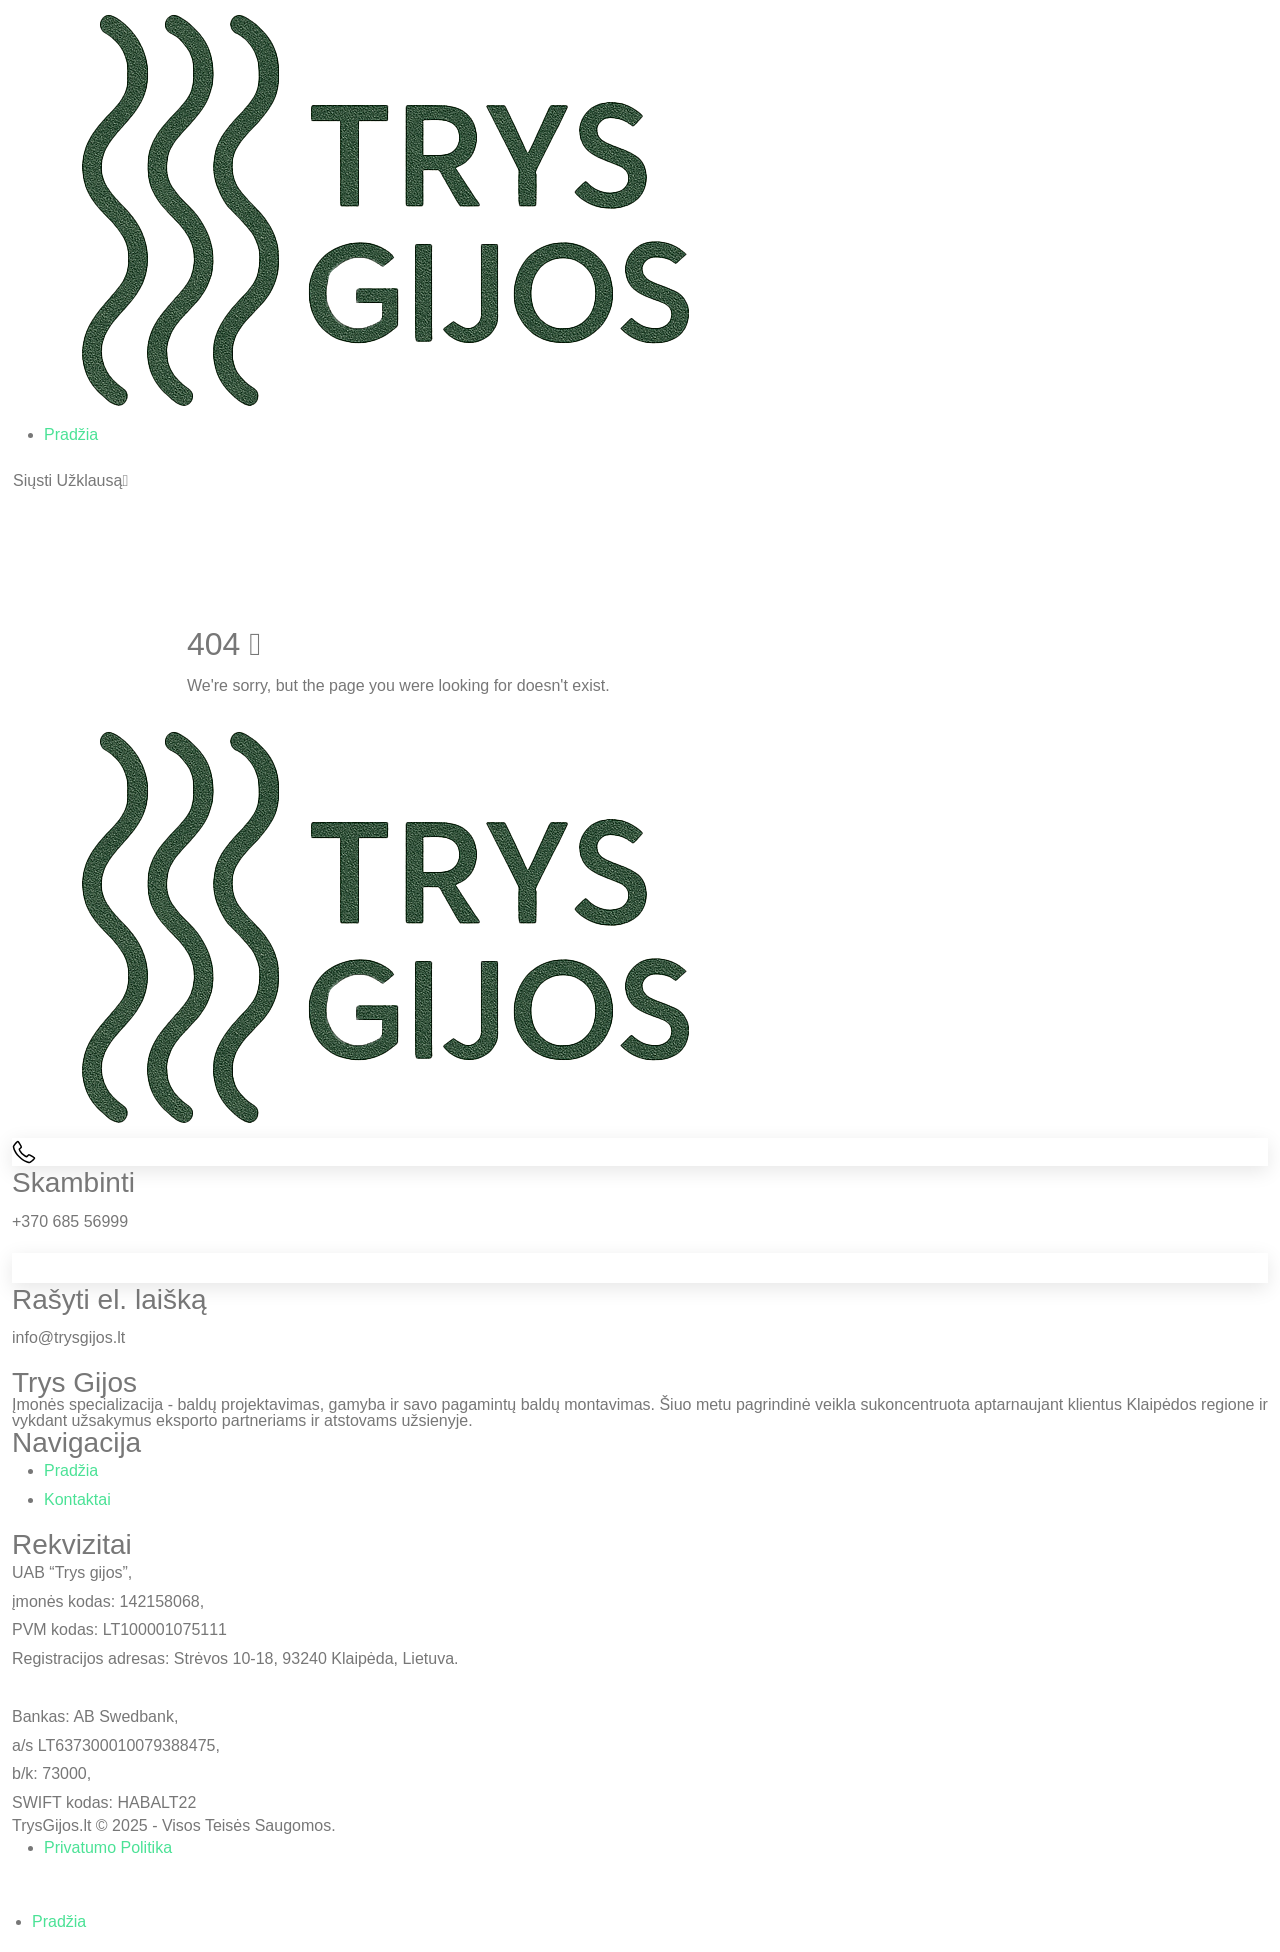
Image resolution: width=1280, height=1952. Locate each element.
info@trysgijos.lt (68, 1337)
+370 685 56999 (70, 1221)
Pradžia (71, 434)
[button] (70, 481)
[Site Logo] (385, 209)
